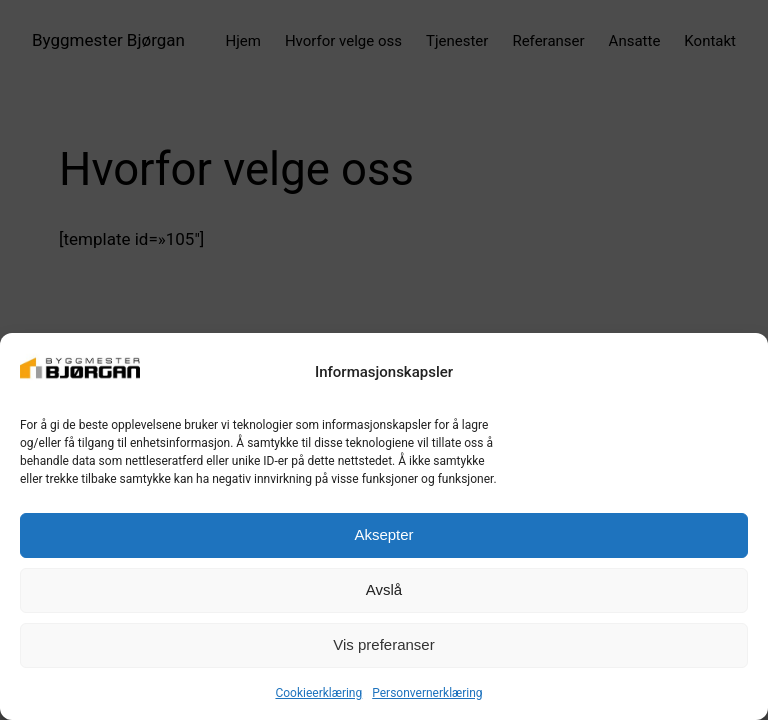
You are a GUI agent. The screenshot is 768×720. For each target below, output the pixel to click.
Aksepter (383, 534)
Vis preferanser (383, 644)
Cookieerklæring (318, 693)
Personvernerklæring (427, 693)
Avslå (384, 589)
